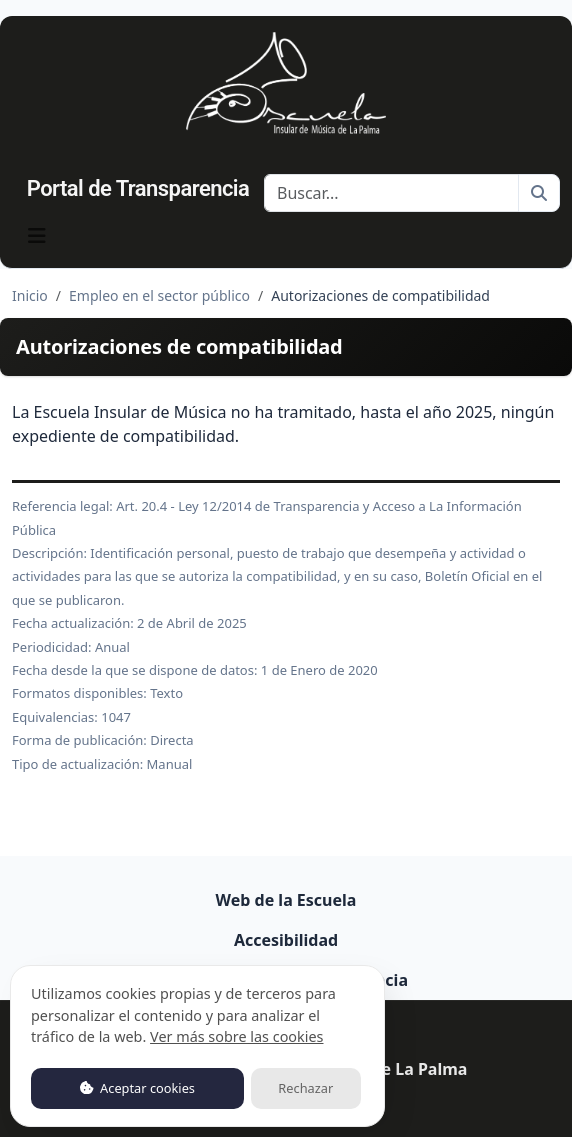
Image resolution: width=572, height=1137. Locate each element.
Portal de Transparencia (138, 188)
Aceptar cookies (137, 1088)
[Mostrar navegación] (37, 236)
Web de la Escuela (286, 900)
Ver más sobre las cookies (236, 1036)
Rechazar (305, 1088)
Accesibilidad (286, 940)
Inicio (30, 295)
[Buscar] (391, 193)
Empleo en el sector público (159, 295)
